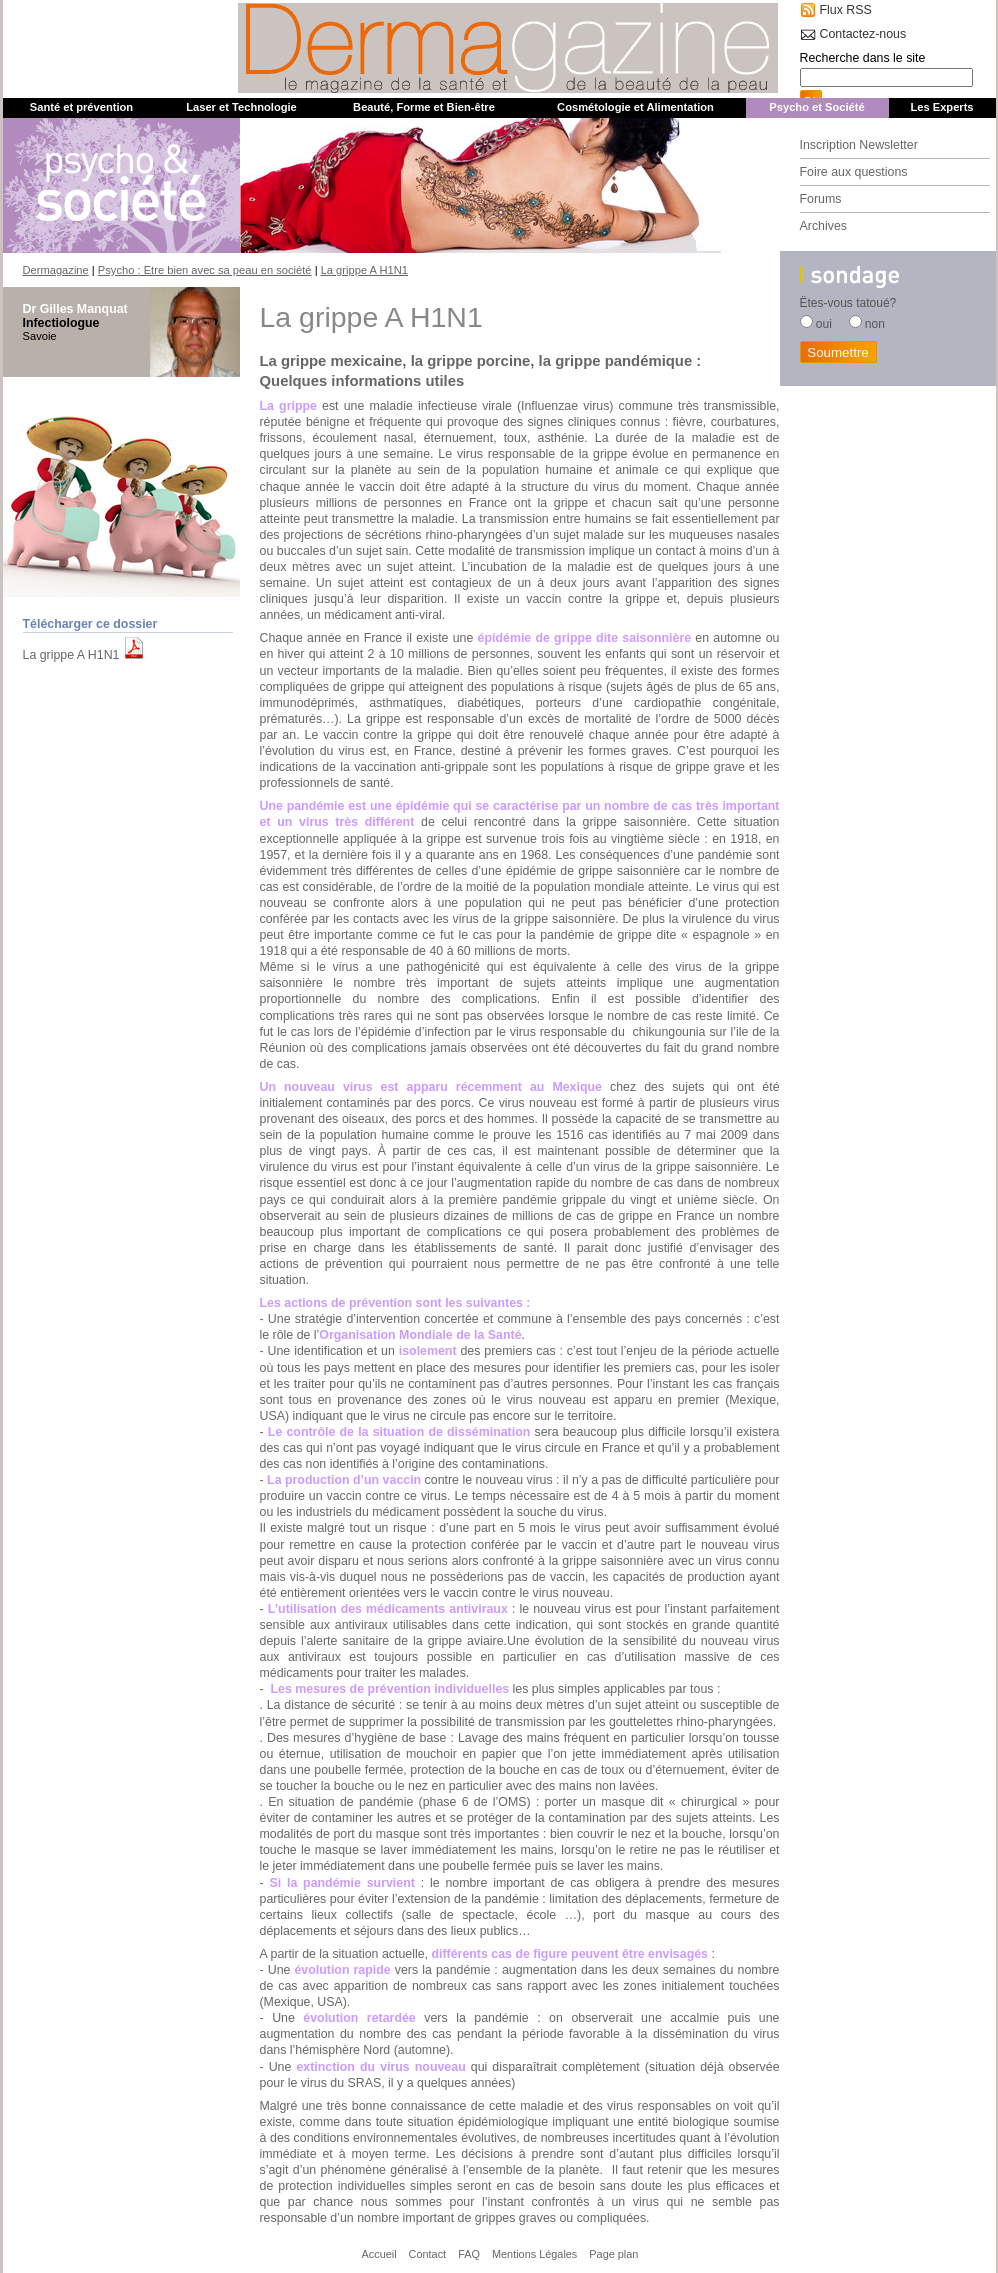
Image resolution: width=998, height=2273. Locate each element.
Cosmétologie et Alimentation (635, 107)
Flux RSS (846, 10)
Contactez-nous (863, 34)
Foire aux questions (854, 172)
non (875, 324)
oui (824, 324)
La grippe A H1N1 (71, 655)
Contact (428, 2254)
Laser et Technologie (241, 107)
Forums (821, 199)
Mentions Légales (534, 2254)
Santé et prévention (81, 107)
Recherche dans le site (863, 58)
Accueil (379, 2254)
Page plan (613, 2254)
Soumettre (838, 352)
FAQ (469, 2254)
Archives (823, 226)
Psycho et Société (816, 107)
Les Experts (941, 107)
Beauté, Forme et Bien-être (424, 107)
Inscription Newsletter (859, 145)
